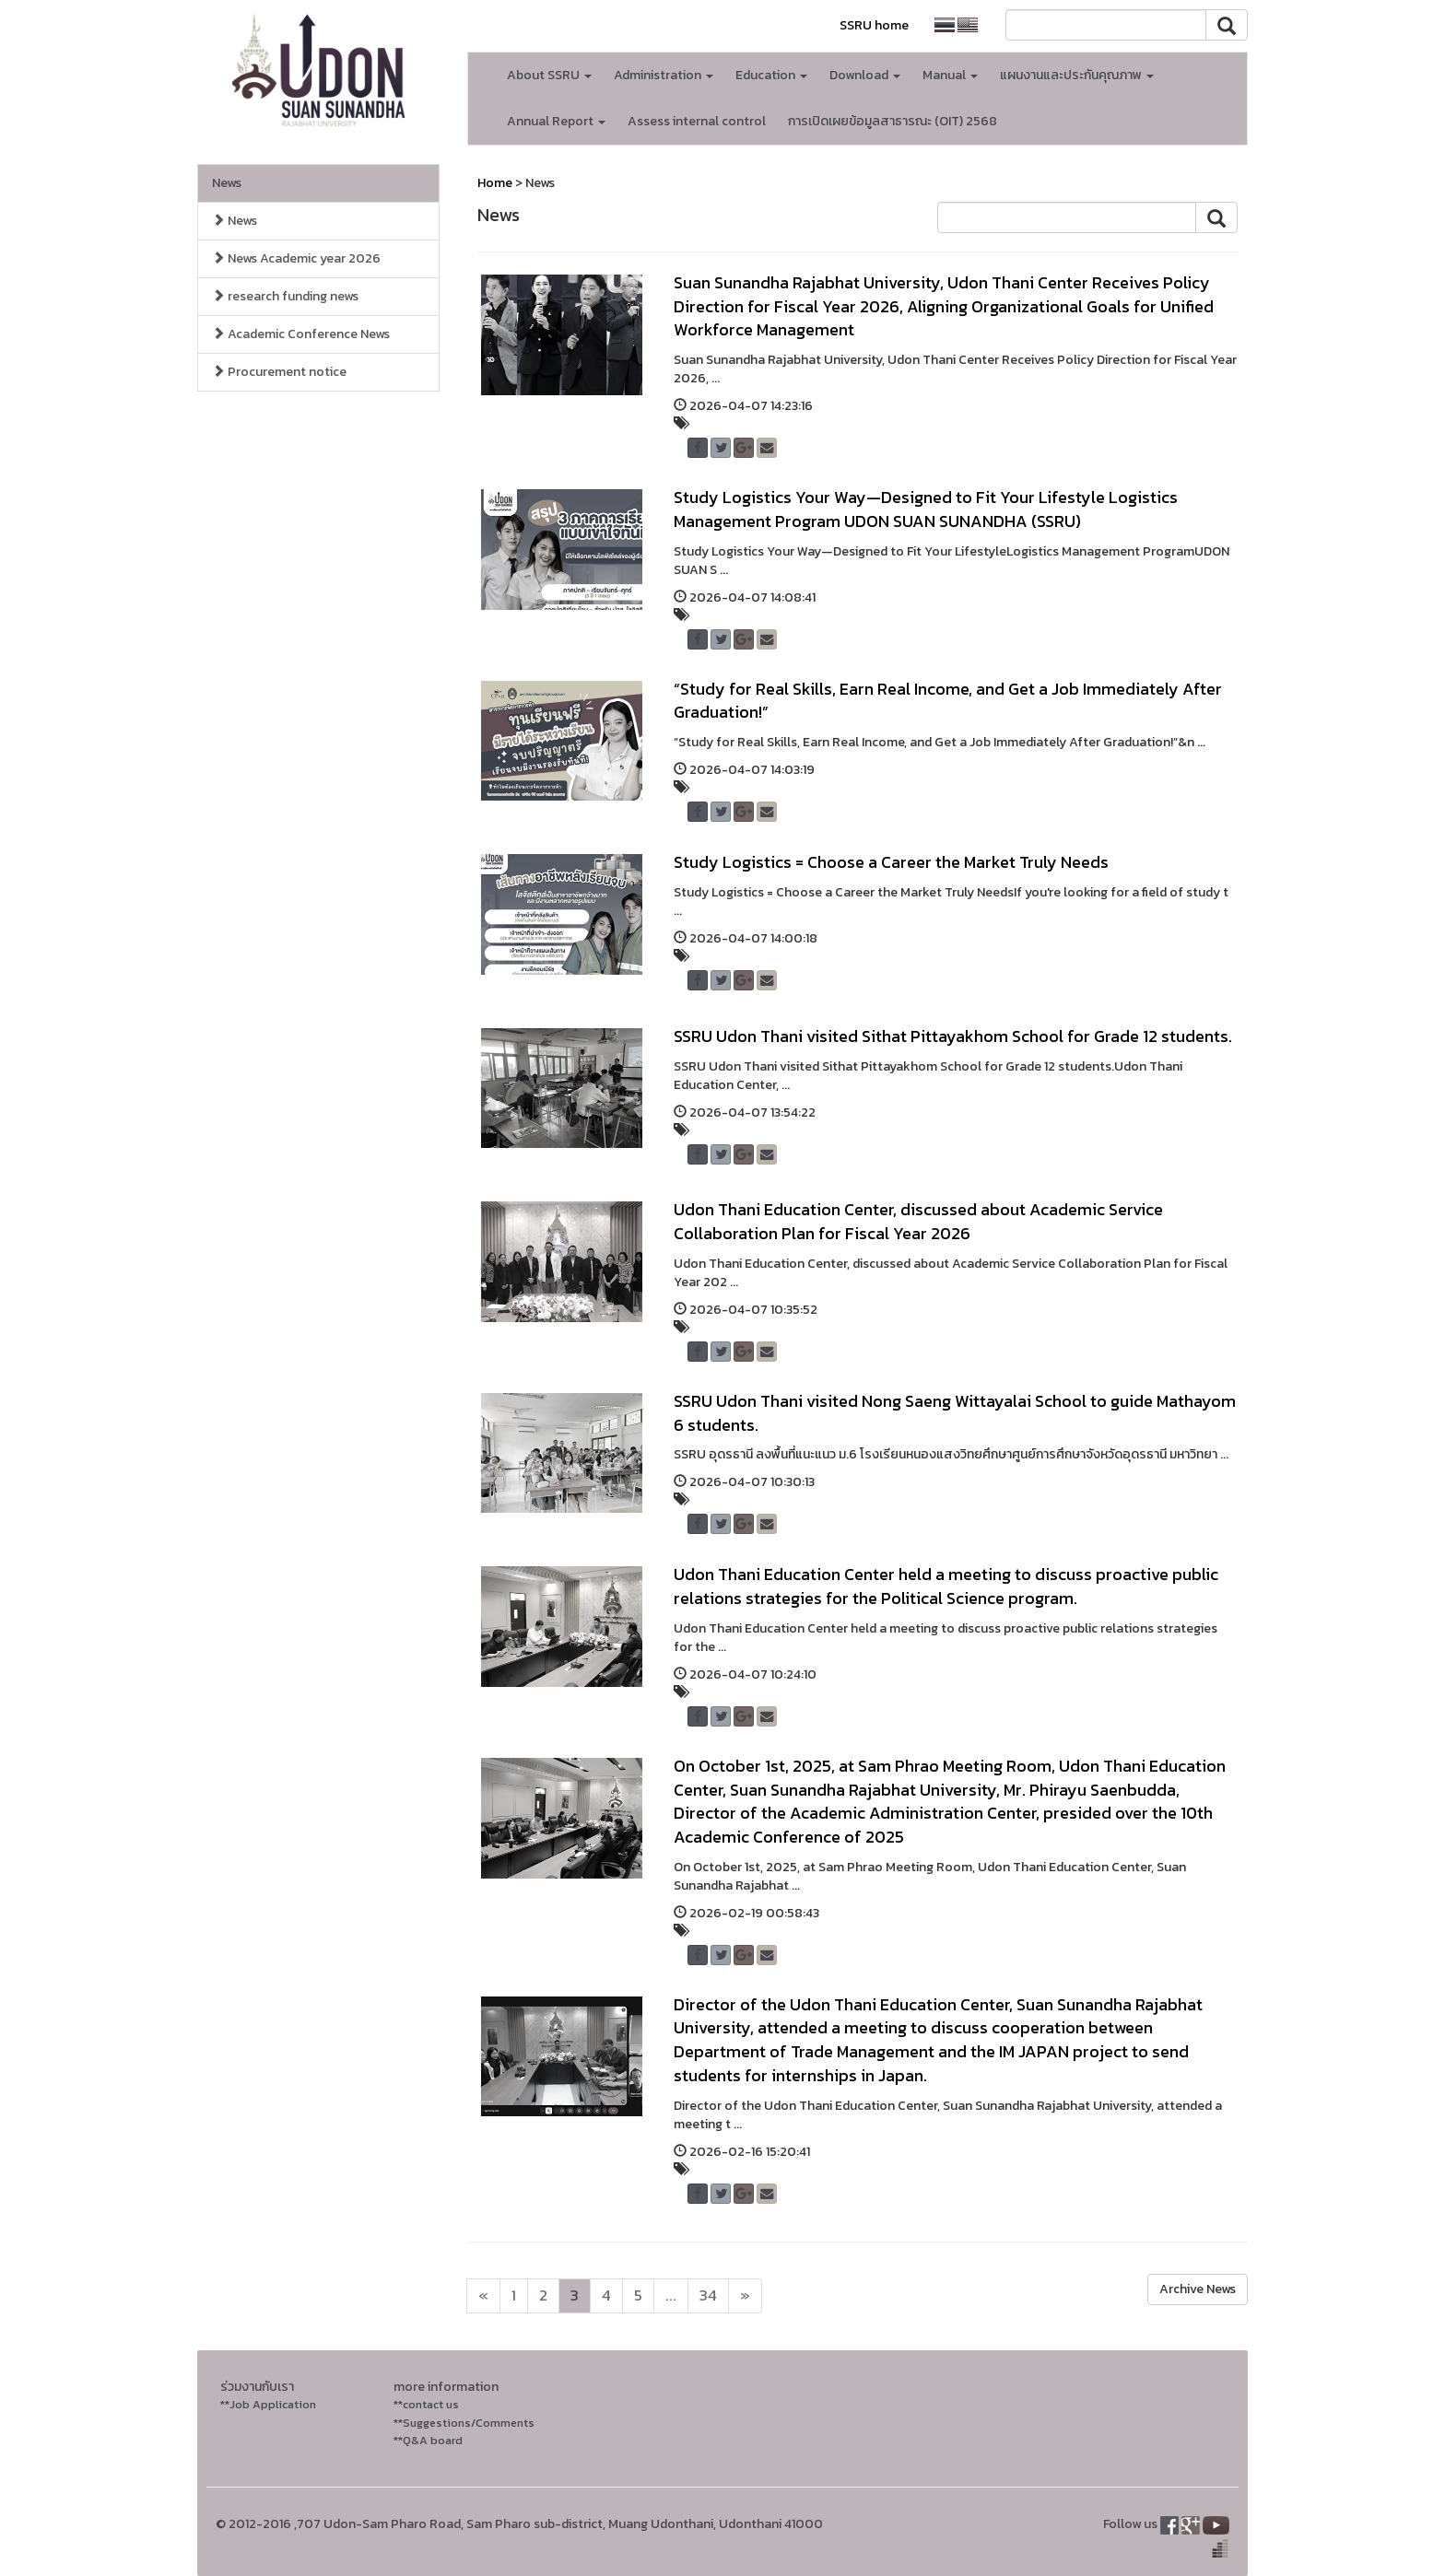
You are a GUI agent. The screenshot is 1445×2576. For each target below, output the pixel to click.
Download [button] (864, 75)
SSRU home (874, 25)
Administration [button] (663, 75)
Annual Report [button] (556, 121)
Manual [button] (950, 75)
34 (708, 2295)
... (670, 2295)
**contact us (426, 2404)
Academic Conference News (301, 334)
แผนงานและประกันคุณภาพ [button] (1077, 75)
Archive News (1197, 2289)
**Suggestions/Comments (464, 2422)
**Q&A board (428, 2440)
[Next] (483, 2295)
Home (494, 183)
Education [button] (771, 75)
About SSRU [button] (549, 75)
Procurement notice (279, 371)
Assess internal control (697, 121)
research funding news (285, 296)
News (226, 183)
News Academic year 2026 (296, 258)
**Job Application (268, 2404)
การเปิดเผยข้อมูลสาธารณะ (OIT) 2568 (892, 121)
